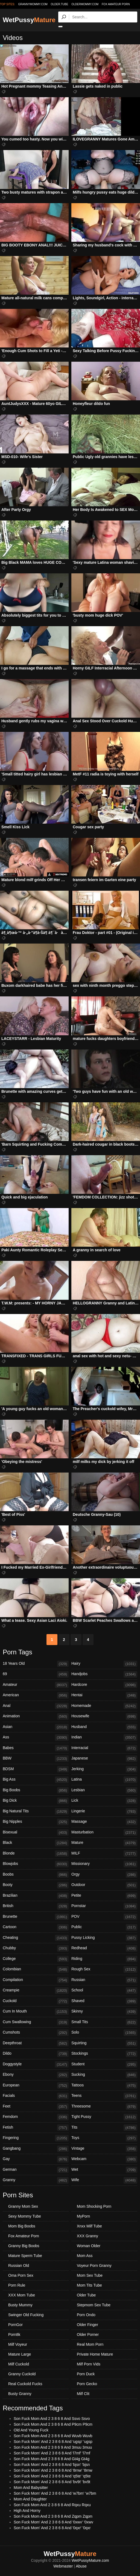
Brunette (36, 1917)
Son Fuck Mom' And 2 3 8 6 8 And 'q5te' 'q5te (52, 2476)
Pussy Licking (104, 1938)
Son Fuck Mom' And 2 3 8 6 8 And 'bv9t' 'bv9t (52, 2482)
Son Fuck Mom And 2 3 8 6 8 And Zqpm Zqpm (53, 2516)
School (104, 1990)
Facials (36, 2096)
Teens (104, 2096)
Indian (104, 1737)
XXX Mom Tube (21, 2295)
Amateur (36, 1685)
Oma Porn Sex (20, 2275)
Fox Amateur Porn (116, 4)
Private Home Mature (95, 2354)
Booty (36, 1885)
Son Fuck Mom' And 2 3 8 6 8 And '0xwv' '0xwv (53, 2522)
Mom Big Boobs (21, 2226)
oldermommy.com (84, 4)
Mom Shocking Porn (94, 2206)
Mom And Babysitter (31, 2487)
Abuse (81, 2566)
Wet (104, 2170)
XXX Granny (87, 2236)
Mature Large (19, 2354)
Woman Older (88, 2246)
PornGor (15, 2324)
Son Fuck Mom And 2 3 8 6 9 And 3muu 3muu (53, 2447)
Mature (104, 1843)
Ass (36, 1737)
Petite (104, 1896)
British (36, 1906)
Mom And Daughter (30, 2499)
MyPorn (83, 2216)
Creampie (36, 1990)
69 (36, 1674)
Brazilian (36, 1896)
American (36, 1695)
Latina (104, 1779)
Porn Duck (86, 2374)
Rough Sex (104, 1969)
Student (104, 2064)
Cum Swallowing (36, 2022)
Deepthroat (36, 2043)
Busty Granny (19, 2393)
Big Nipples (36, 1822)
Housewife (104, 1716)
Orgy (104, 1874)
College (36, 1959)
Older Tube (86, 2295)
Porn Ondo (86, 2315)
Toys (104, 2138)
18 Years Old (36, 1664)
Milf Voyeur (17, 2344)
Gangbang (36, 2149)
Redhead (104, 1948)
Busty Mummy (20, 2305)
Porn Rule (16, 2285)
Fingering (36, 2138)
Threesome (104, 2106)
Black (36, 1843)
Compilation (36, 1980)
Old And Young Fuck (31, 2430)
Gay (36, 2159)
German (36, 2170)
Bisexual (36, 1832)
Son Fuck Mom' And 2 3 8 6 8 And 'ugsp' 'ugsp (53, 2441)
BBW (36, 1758)
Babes (36, 1748)
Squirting (104, 2043)
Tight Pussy (104, 2117)
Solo (104, 2032)
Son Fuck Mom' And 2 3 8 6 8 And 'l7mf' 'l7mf (52, 2453)
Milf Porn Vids (88, 2364)
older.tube (59, 4)
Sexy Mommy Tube (24, 2216)
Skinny (104, 2011)
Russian (104, 1980)
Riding (104, 1959)
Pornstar (104, 1906)
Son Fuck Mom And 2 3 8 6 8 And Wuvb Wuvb (53, 2436)
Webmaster (63, 2566)
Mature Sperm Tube (25, 2255)
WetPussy (29, 20)
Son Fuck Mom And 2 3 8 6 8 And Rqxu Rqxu (52, 2505)
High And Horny (27, 2510)
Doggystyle (36, 2064)
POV (104, 1917)
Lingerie (104, 1811)
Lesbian (104, 1790)
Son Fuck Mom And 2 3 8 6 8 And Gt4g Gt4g (51, 2459)
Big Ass (36, 1779)
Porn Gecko (87, 2384)
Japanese (104, 1758)
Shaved (104, 2001)
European (36, 2085)
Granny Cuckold (22, 2374)
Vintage (104, 2149)
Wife (104, 2180)
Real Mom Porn (90, 2344)
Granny (36, 2180)
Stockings (104, 2054)
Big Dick (36, 1801)
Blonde (36, 1853)
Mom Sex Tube (90, 2275)
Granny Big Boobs (23, 2246)
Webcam (104, 2159)
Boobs (36, 1874)
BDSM (36, 1769)
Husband (104, 1727)
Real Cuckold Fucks (25, 2384)
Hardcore (104, 1685)
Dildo (36, 2054)
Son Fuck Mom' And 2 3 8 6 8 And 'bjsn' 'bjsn (52, 2464)
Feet (36, 2106)
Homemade (104, 1706)
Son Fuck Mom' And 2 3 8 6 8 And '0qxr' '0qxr (52, 2528)
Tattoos (104, 2085)
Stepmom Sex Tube (93, 2305)
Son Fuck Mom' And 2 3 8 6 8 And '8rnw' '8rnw (53, 2470)
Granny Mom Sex (23, 2206)
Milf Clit (83, 2393)
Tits (104, 2127)
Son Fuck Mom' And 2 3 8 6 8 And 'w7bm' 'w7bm (55, 2493)
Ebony (36, 2075)
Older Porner (88, 2334)
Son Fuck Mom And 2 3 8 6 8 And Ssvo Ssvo (52, 2418)
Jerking (104, 1769)
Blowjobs (36, 1864)
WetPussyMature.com (90, 2560)
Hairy (104, 1664)
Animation (36, 1716)
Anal (36, 1706)
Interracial (104, 1748)
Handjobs (104, 1674)
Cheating (36, 1938)
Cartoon (36, 1927)
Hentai (104, 1695)
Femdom (36, 2117)
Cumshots (36, 2032)
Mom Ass (85, 2255)
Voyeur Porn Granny (94, 2265)
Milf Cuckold (18, 2364)
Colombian (36, 1969)
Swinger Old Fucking (25, 2315)
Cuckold (36, 2001)
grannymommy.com (33, 4)
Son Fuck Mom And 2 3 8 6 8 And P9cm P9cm (53, 2424)
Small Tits (104, 2022)
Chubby (36, 1948)
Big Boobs (36, 1790)
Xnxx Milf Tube (89, 2226)
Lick (104, 1801)
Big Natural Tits (36, 1811)
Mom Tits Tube (89, 2285)
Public (104, 1927)
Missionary (104, 1864)
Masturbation (104, 1832)
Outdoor (104, 1885)
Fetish (36, 2127)
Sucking (104, 2075)
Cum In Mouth (36, 2011)
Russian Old (18, 2265)
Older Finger (87, 2324)
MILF (104, 1853)
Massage (104, 1822)
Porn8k (14, 2334)
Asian (36, 1727)
